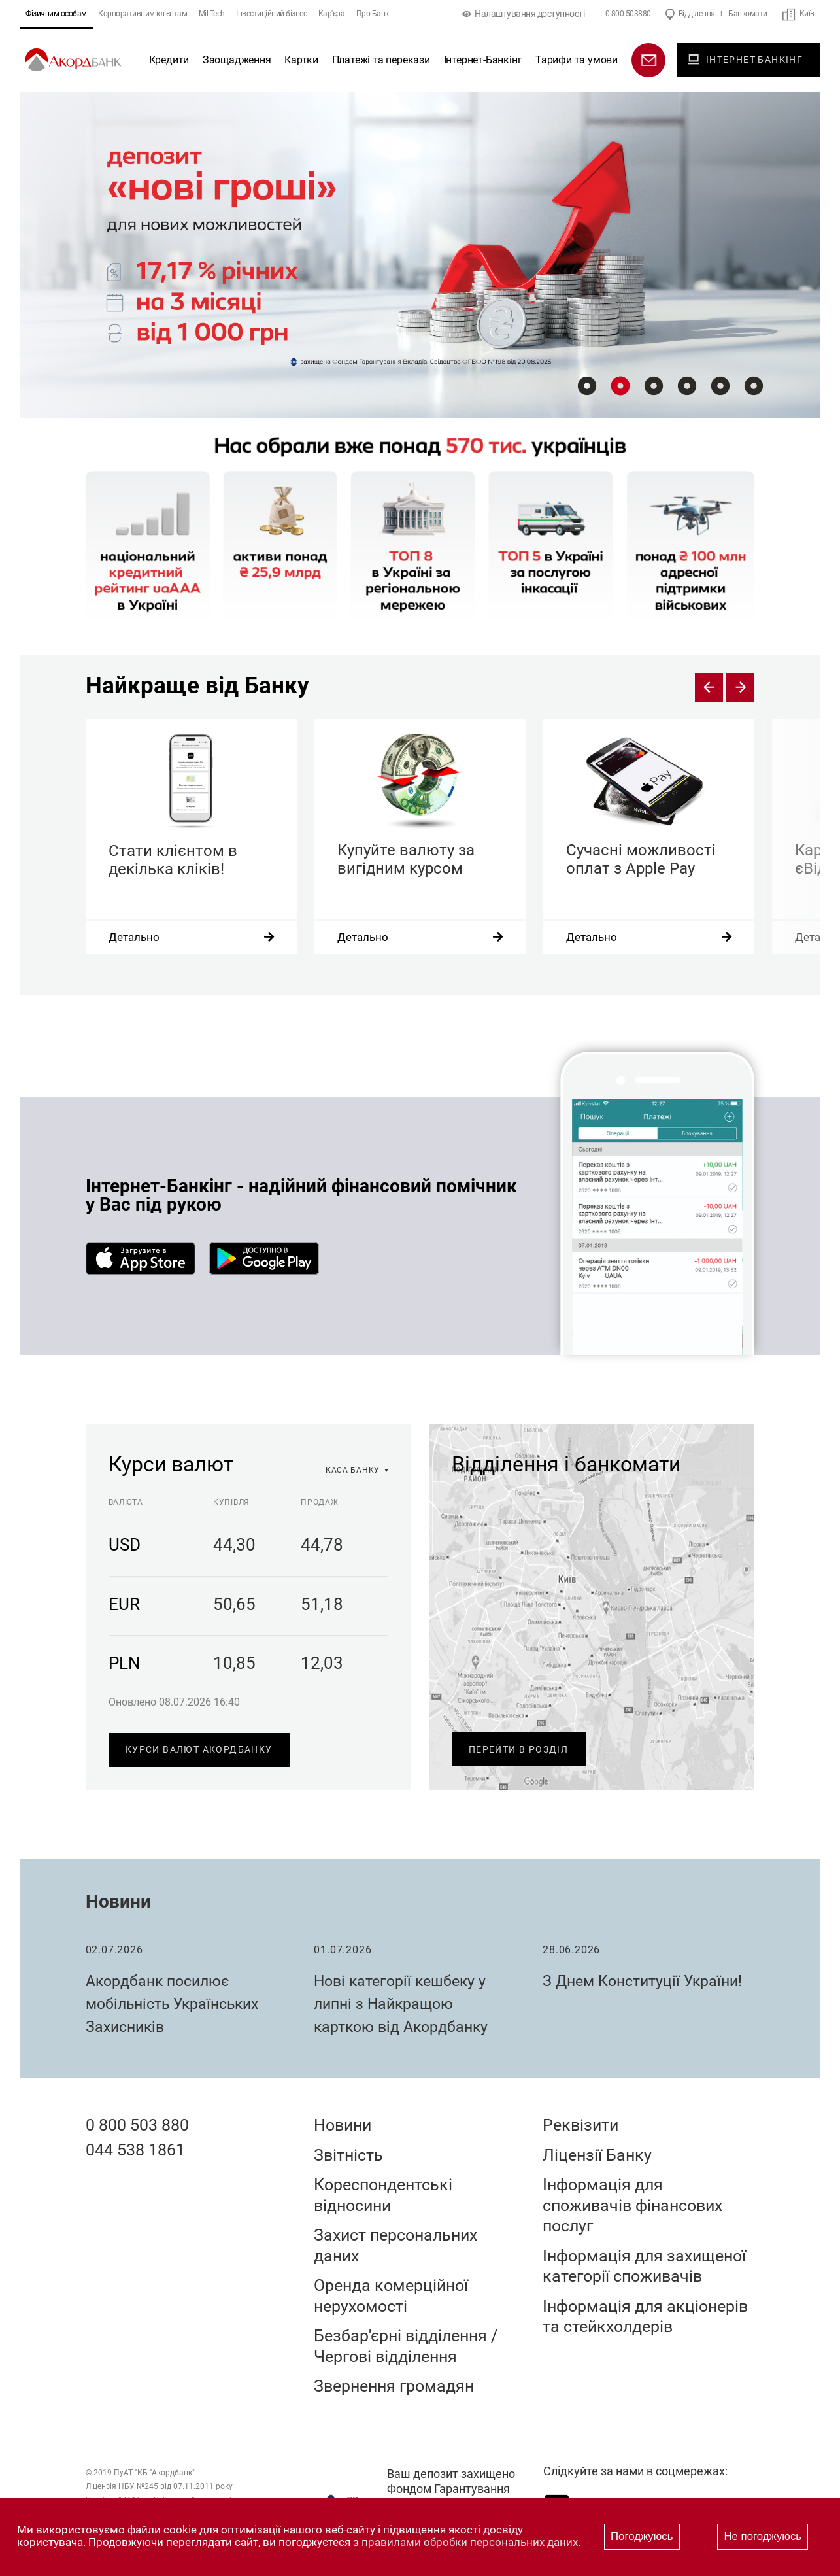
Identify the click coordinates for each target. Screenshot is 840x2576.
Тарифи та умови (576, 60)
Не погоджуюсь (762, 2536)
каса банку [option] (353, 1470)
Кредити (169, 60)
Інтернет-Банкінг (483, 60)
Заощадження (237, 60)
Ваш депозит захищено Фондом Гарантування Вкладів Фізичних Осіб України (451, 2497)
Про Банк (372, 13)
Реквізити (580, 2125)
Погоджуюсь (642, 2536)
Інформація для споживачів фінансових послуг (632, 2205)
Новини (118, 1901)
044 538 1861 (135, 2149)
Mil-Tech (212, 13)
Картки (301, 60)
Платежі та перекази (381, 60)
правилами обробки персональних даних (469, 2542)
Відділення (697, 13)
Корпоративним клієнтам (142, 13)
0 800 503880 (628, 13)
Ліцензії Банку (597, 2155)
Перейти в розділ (518, 1749)
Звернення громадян (394, 2386)
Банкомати (747, 13)
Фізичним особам (56, 13)
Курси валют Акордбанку (199, 1749)
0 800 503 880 (137, 2125)
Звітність (348, 2155)
